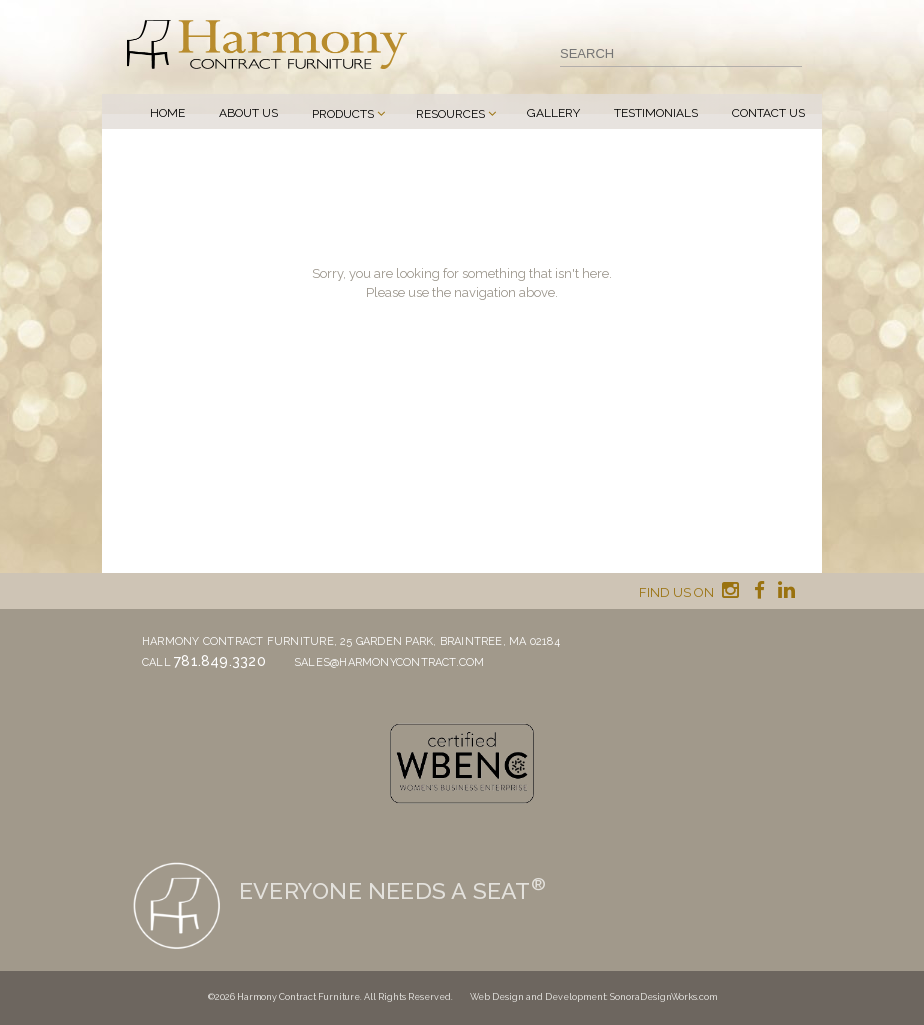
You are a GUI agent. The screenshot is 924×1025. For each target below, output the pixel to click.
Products (343, 114)
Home (167, 113)
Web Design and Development (538, 997)
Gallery (553, 113)
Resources (450, 114)
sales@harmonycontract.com (389, 662)
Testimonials (656, 113)
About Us (248, 113)
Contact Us (768, 113)
